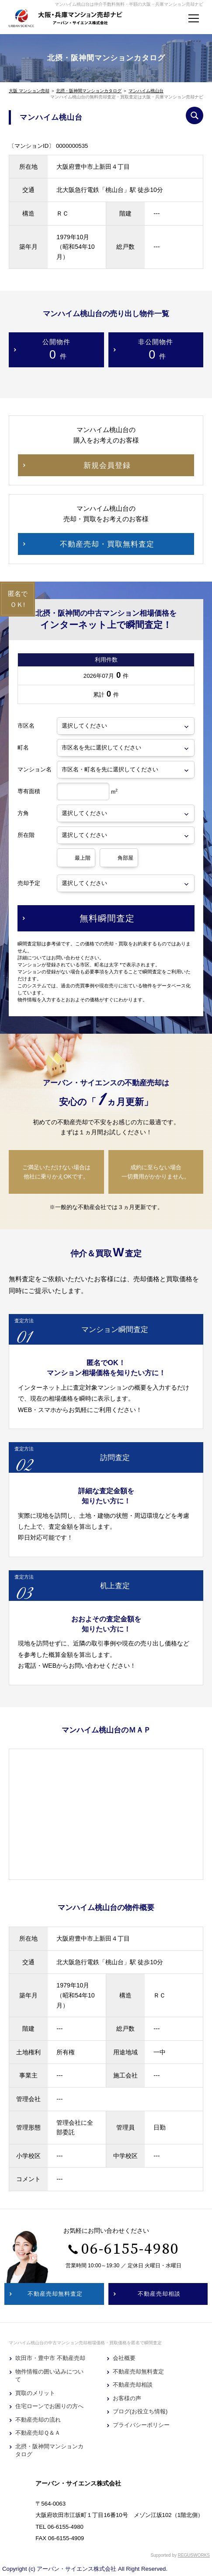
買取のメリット (35, 2393)
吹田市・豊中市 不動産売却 (50, 2358)
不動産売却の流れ (38, 2419)
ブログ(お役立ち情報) (140, 2411)
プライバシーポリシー (141, 2425)
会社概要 (124, 2358)
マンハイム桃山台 (146, 90)
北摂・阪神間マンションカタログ (89, 90)
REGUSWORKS (194, 2555)
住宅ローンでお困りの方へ (49, 2406)
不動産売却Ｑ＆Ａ (37, 2433)
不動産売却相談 (133, 2384)
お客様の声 (127, 2398)
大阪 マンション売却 (29, 90)
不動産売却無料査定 (138, 2371)
